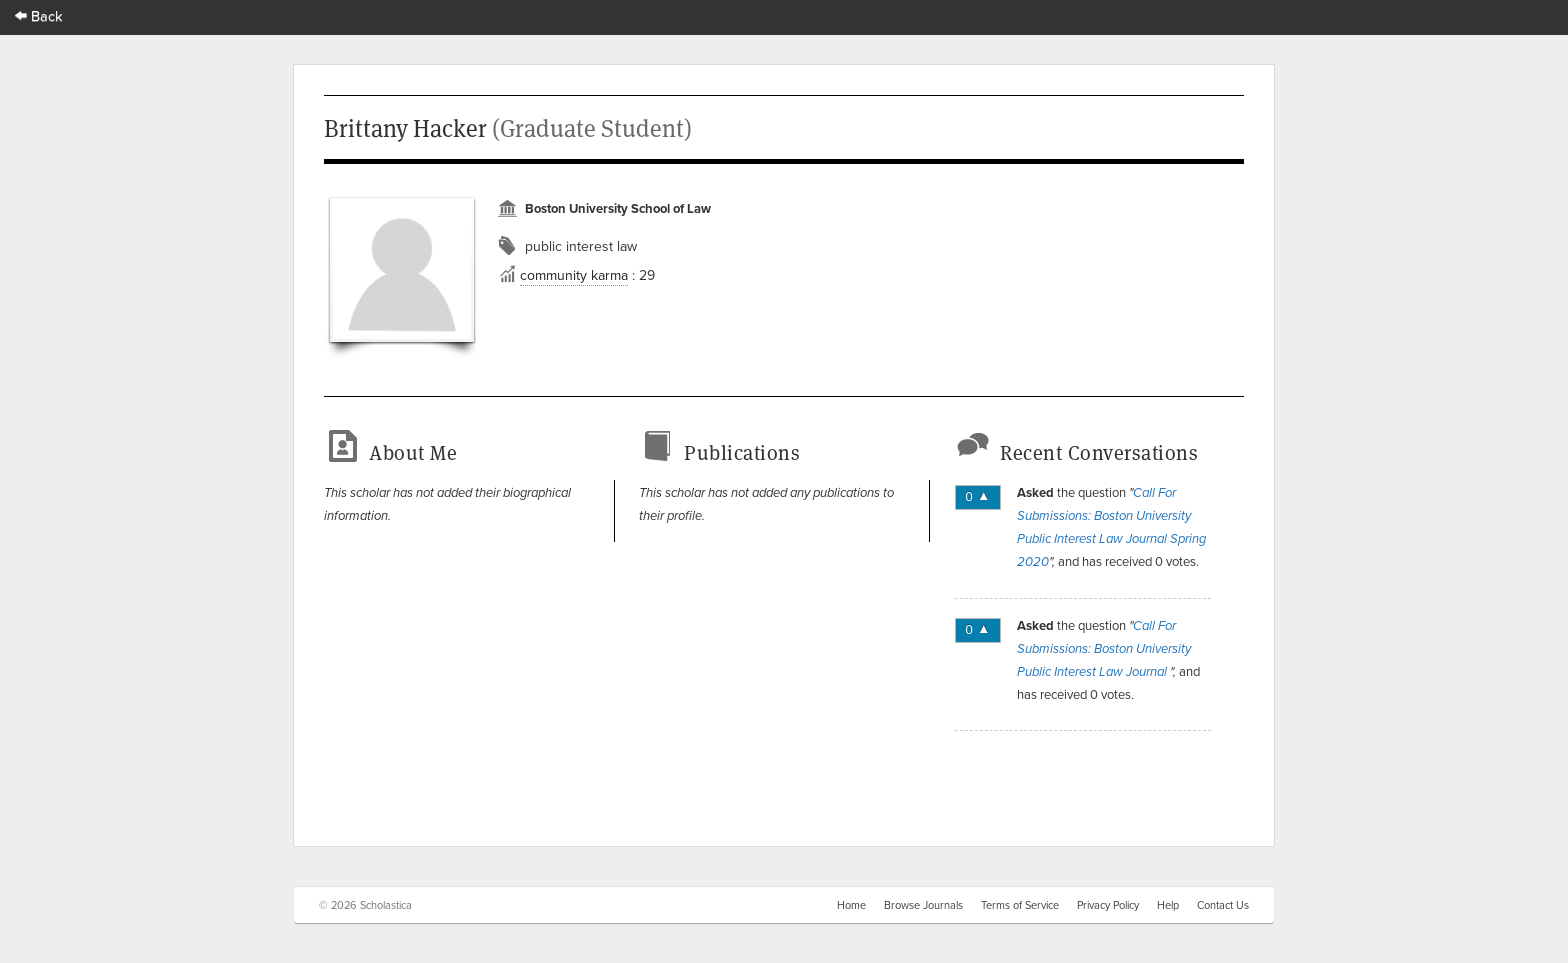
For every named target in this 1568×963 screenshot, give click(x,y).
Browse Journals (923, 905)
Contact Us (1223, 905)
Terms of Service (1020, 905)
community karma (574, 275)
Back (39, 15)
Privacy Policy (1108, 905)
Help (1168, 905)
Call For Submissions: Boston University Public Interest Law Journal (1104, 649)
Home (851, 905)
